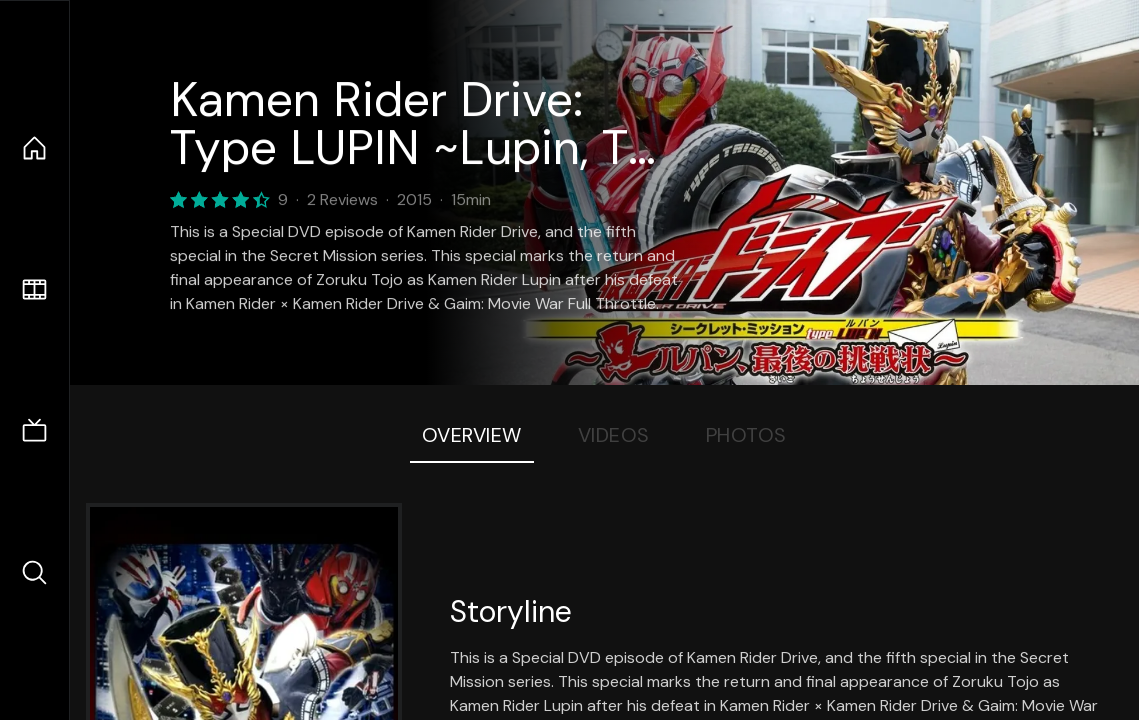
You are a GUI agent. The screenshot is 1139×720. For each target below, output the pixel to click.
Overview (472, 435)
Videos (614, 435)
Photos (746, 435)
